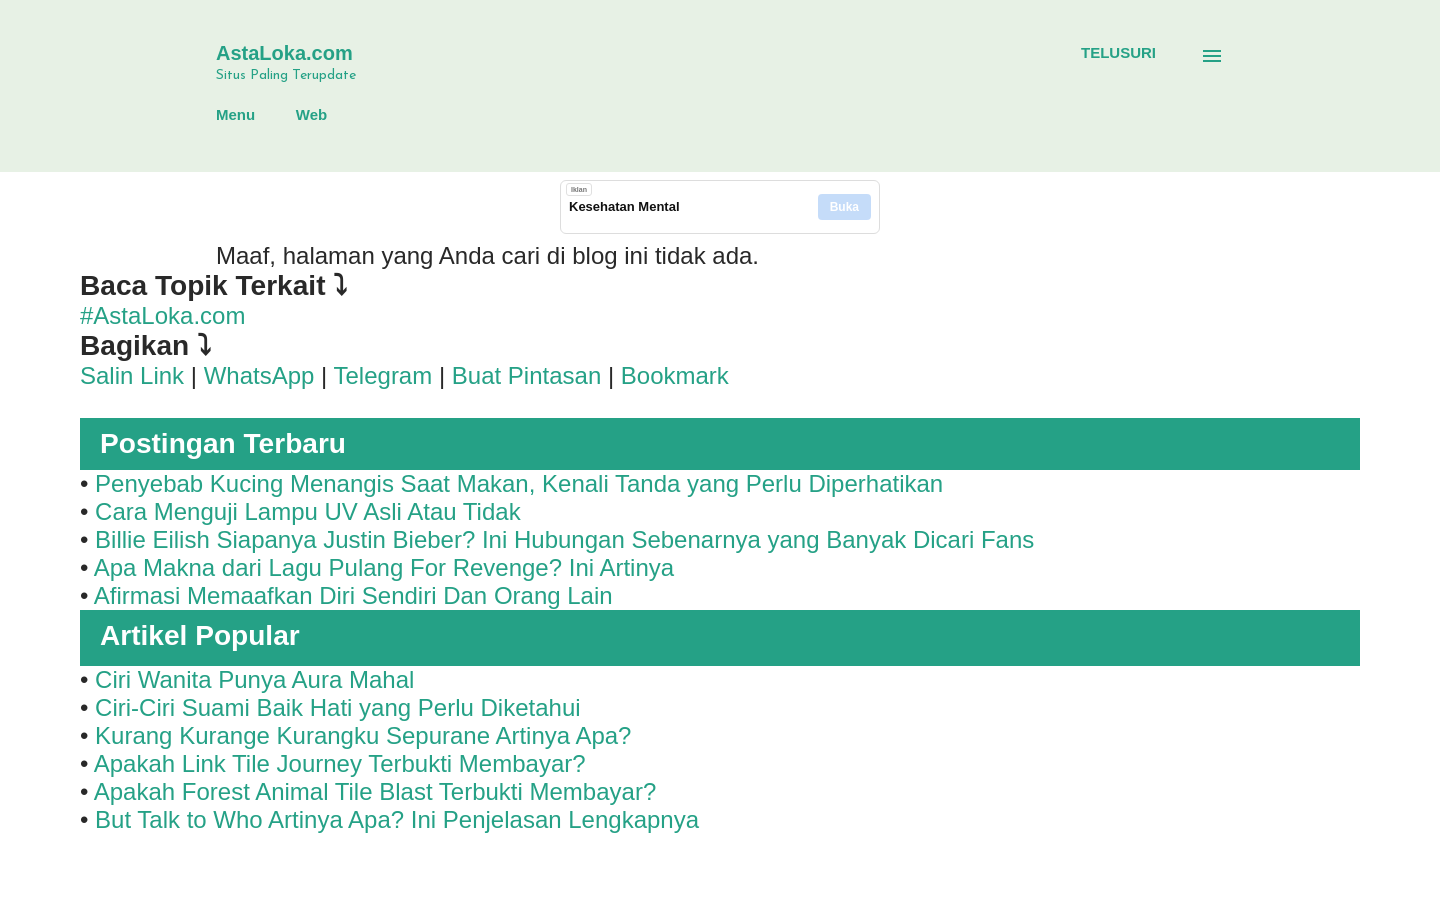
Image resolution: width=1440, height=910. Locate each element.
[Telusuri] (1118, 53)
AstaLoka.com (284, 53)
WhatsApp (259, 375)
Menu (235, 114)
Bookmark (675, 375)
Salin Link (132, 375)
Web (311, 114)
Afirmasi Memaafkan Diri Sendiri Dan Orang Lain (353, 595)
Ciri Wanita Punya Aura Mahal (254, 679)
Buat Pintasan (530, 375)
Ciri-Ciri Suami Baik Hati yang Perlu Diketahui (338, 707)
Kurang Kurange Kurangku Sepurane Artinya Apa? (363, 735)
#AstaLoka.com (162, 315)
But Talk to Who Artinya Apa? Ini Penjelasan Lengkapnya (397, 819)
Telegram (383, 375)
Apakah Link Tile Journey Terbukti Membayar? (340, 763)
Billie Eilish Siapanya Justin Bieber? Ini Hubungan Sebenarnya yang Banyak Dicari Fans (564, 539)
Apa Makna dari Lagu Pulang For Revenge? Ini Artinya (384, 567)
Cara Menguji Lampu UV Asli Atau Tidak (308, 511)
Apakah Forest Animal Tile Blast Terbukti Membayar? (375, 791)
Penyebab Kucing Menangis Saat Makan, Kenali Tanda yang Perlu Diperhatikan (519, 483)
